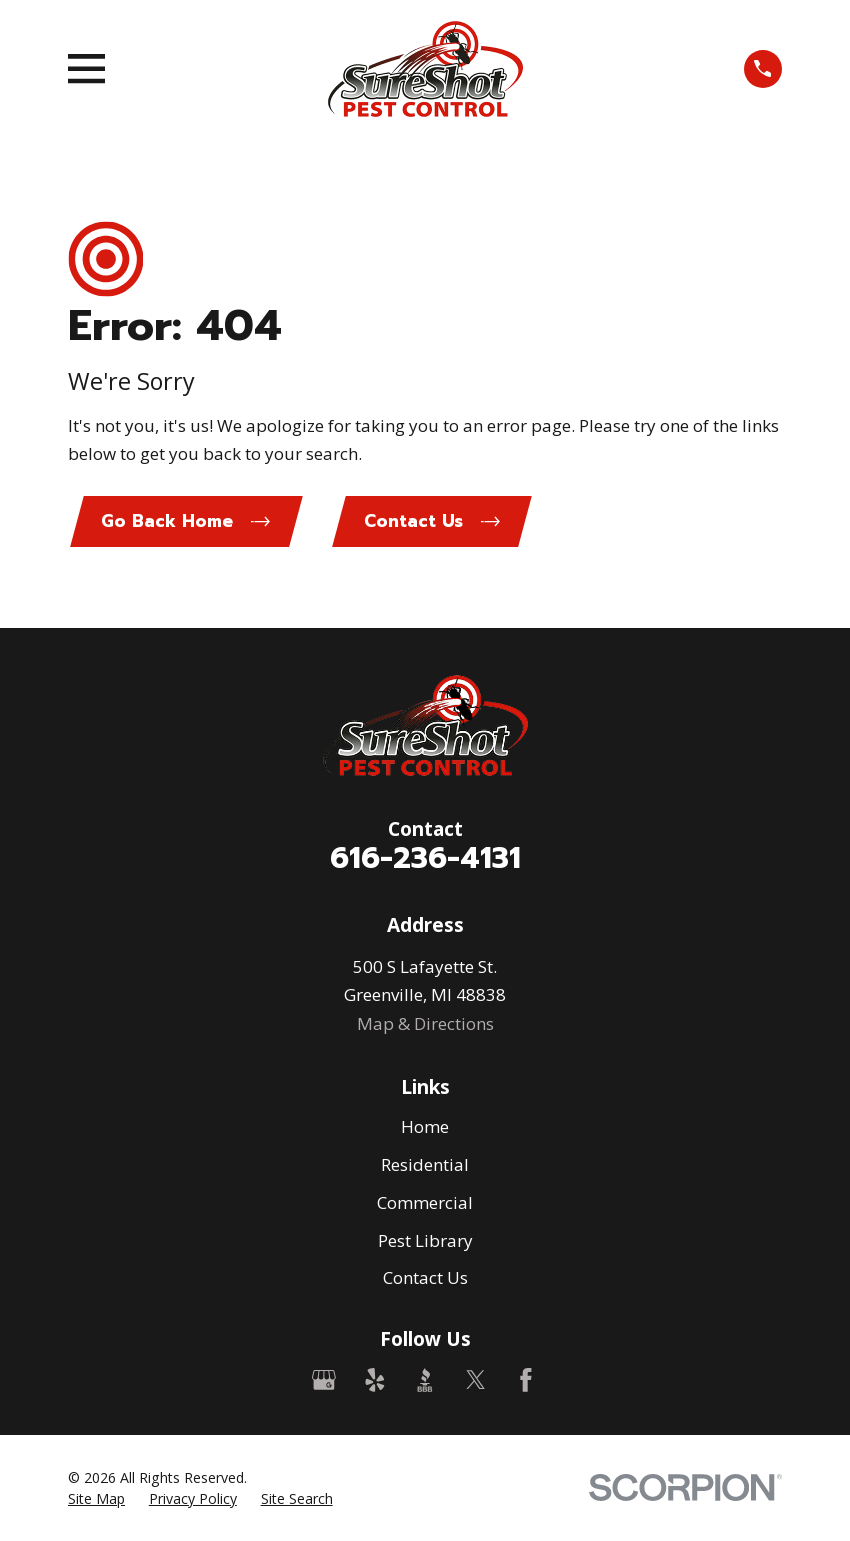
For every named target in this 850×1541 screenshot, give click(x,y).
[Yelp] (375, 1382)
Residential (425, 1166)
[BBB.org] (425, 1382)
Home (425, 1128)
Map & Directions (425, 1024)
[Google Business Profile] (324, 1382)
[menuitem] (96, 1501)
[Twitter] (476, 1382)
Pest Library (425, 1241)
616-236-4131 (425, 859)
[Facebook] (526, 1382)
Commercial (425, 1204)
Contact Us (425, 1279)
